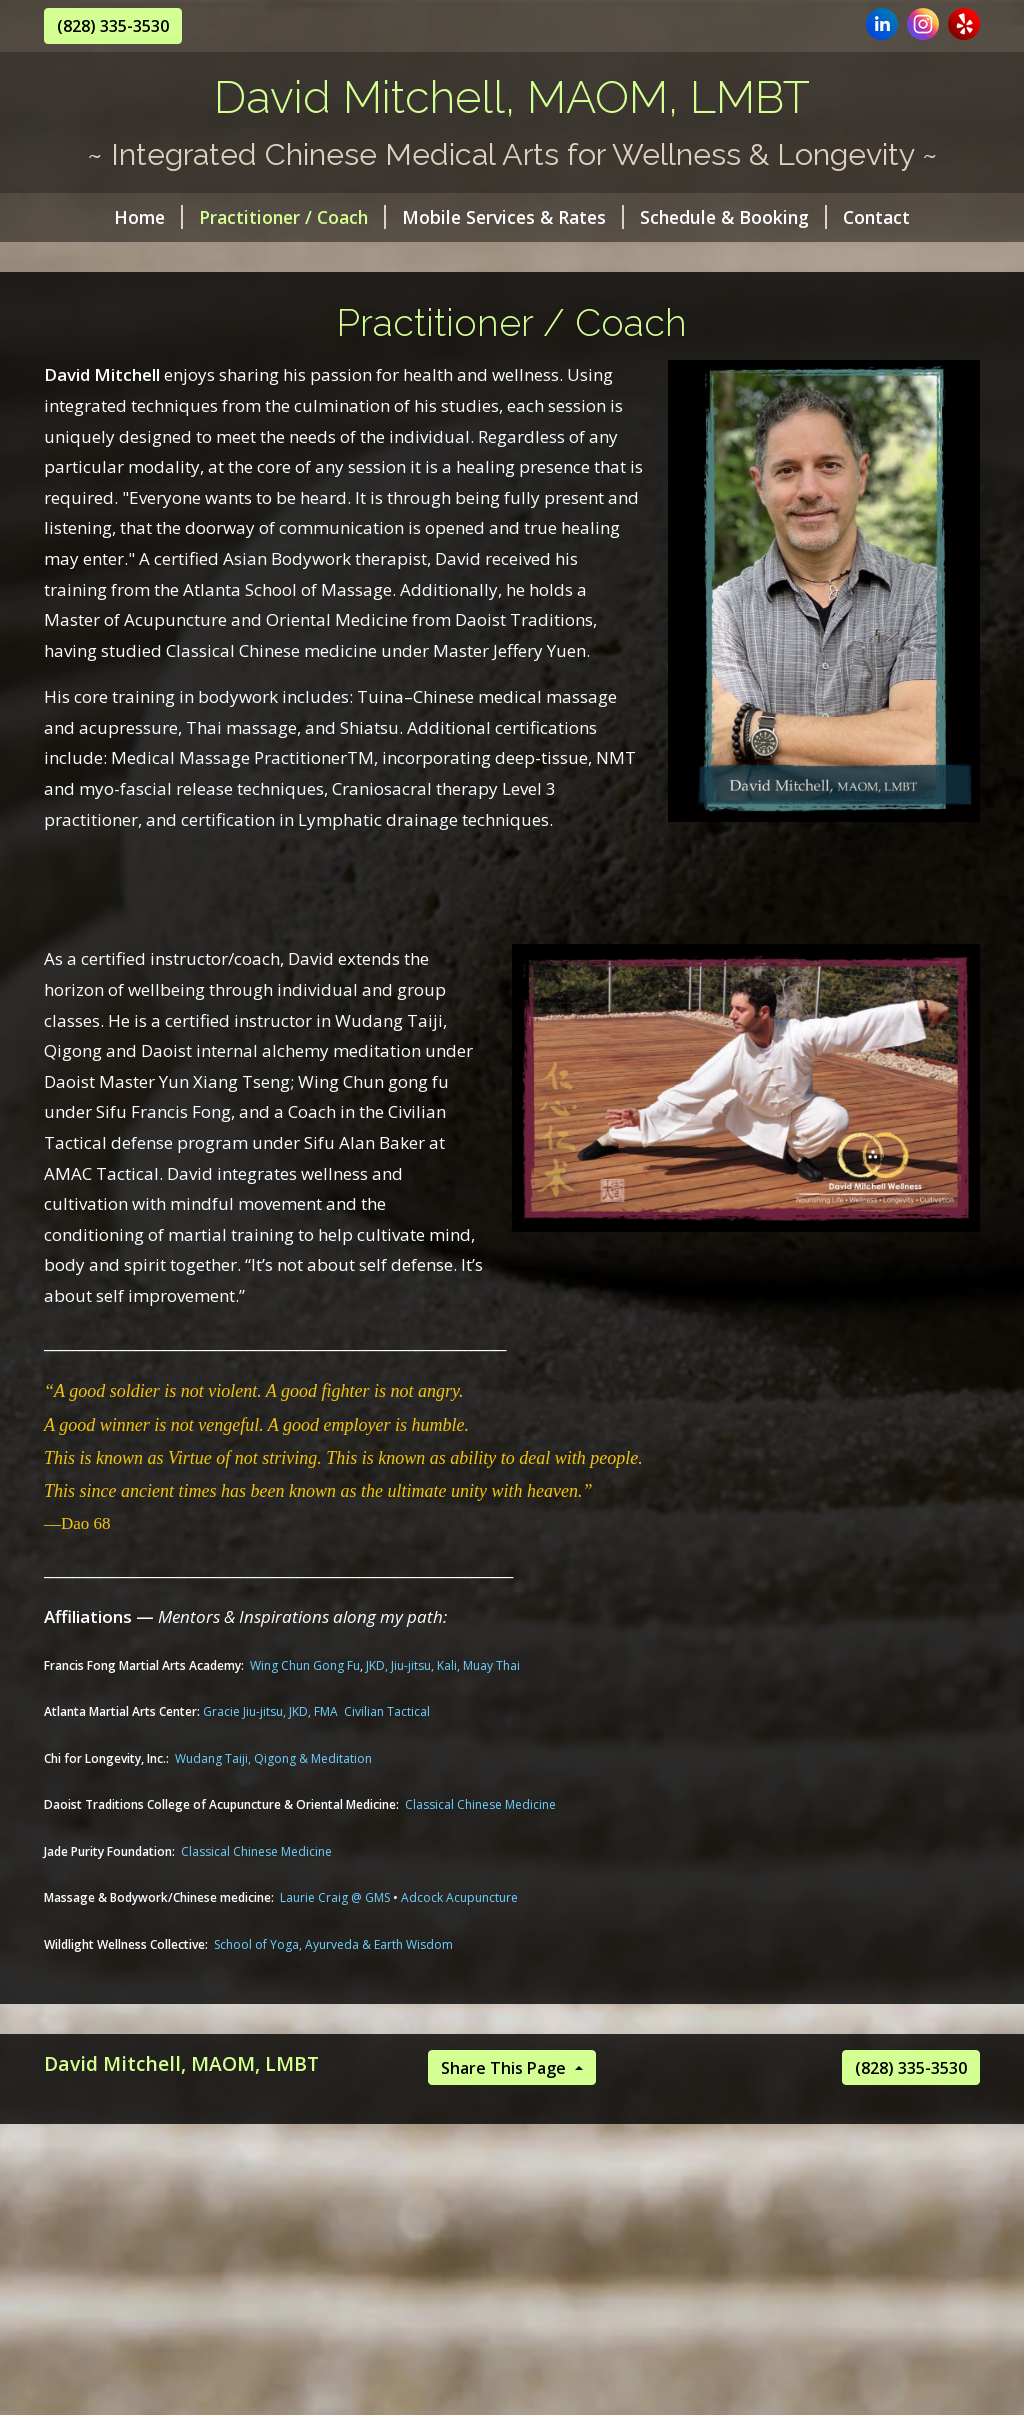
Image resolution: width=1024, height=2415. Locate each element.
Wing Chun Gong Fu (305, 1665)
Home (148, 217)
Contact (876, 217)
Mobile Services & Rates (513, 217)
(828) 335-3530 (113, 26)
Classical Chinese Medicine (480, 1804)
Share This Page (505, 2068)
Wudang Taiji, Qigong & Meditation (273, 1758)
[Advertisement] (512, 2269)
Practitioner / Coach (292, 217)
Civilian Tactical (387, 1711)
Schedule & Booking (733, 217)
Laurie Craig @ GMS (335, 1897)
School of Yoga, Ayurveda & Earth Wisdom (333, 1944)
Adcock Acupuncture (459, 1897)
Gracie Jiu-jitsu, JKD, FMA (270, 1711)
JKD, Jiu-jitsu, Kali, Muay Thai (443, 1665)
